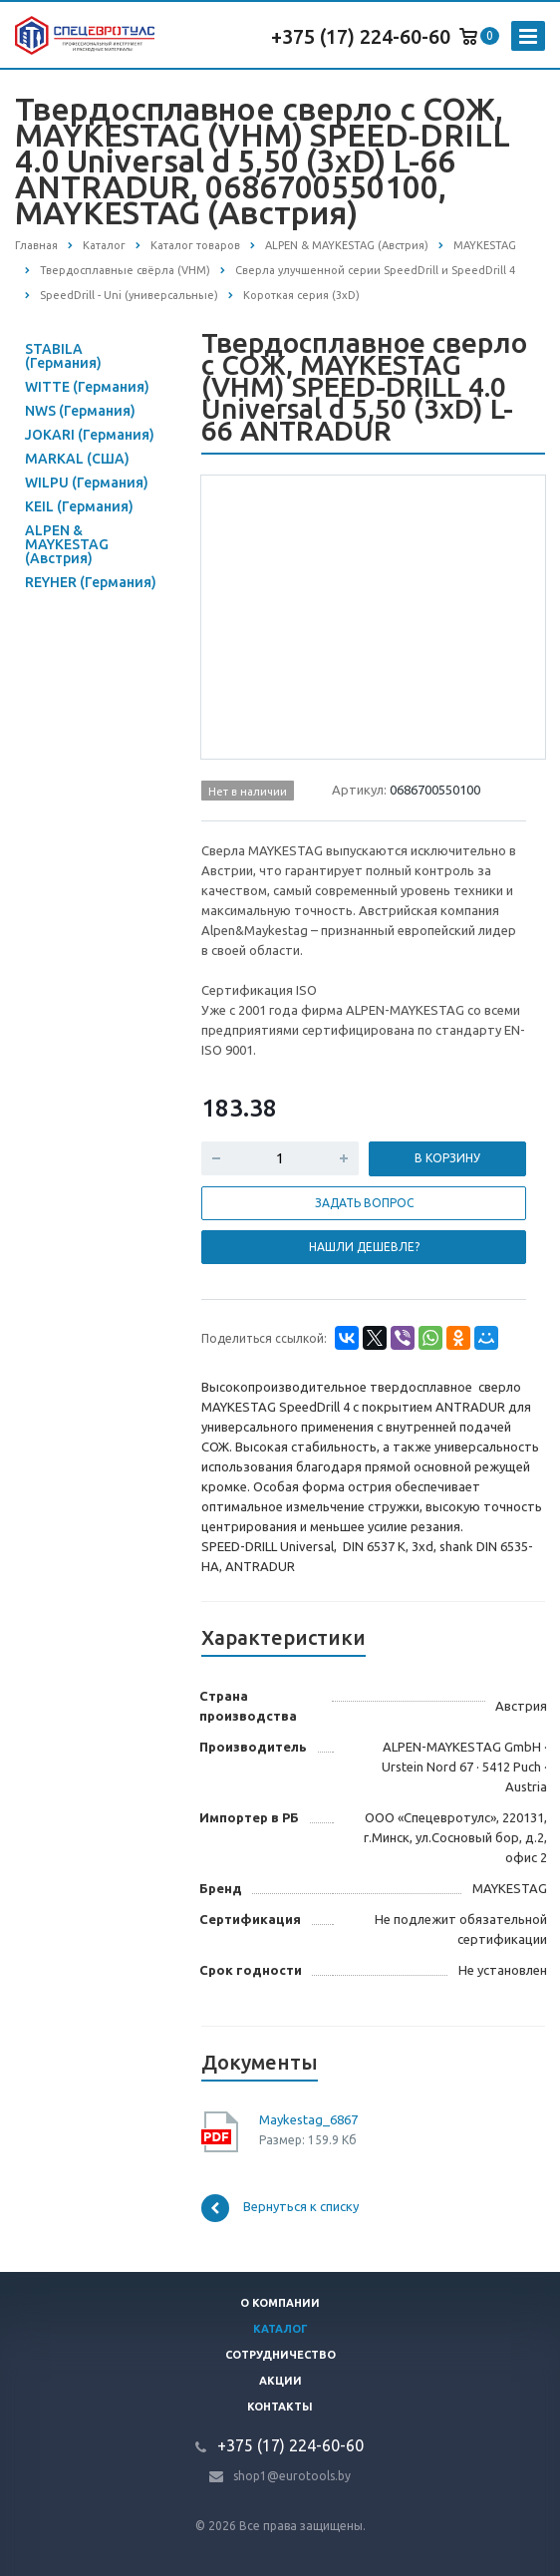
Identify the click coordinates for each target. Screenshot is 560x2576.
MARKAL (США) (77, 459)
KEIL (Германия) (79, 506)
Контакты (280, 2407)
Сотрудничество (280, 2355)
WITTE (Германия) (87, 387)
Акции (280, 2381)
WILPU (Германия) (86, 482)
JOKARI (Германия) (89, 435)
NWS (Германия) (80, 411)
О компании (280, 2303)
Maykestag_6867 (308, 2119)
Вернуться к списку (280, 2208)
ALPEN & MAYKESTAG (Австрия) (67, 544)
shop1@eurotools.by (292, 2475)
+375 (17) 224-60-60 (360, 36)
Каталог (280, 2329)
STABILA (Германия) (63, 356)
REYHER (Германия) (90, 582)
